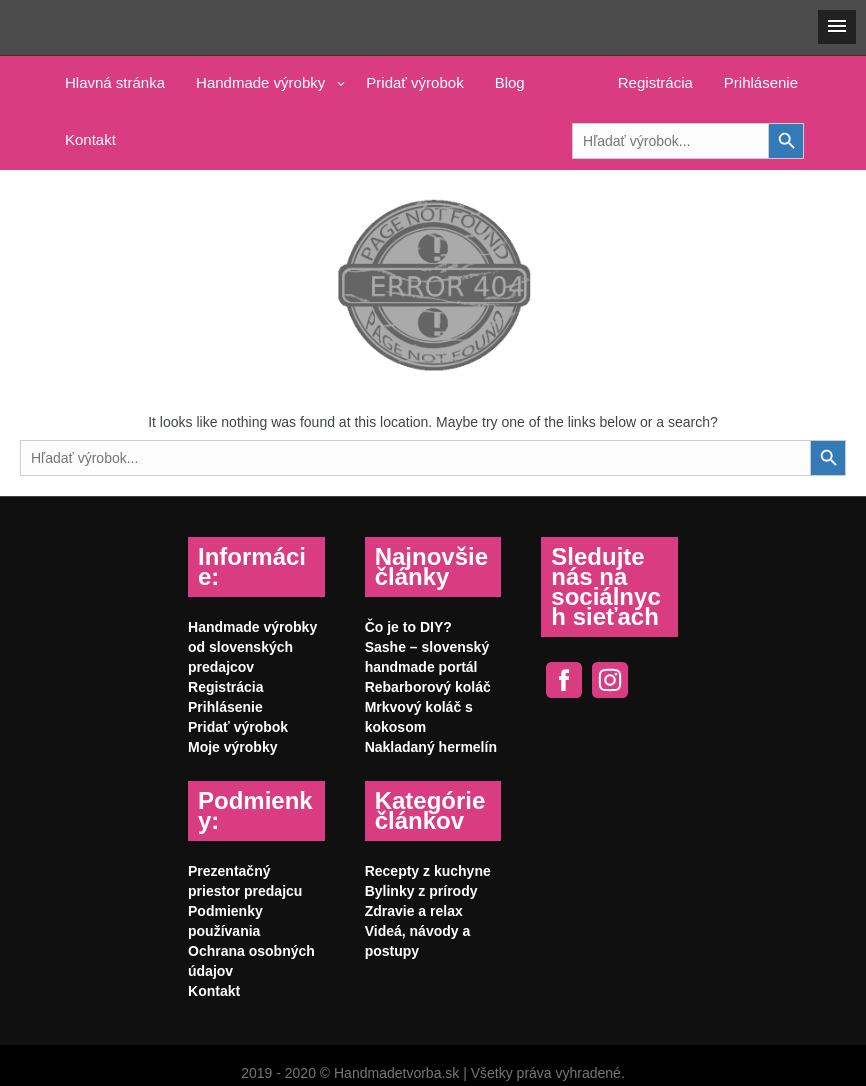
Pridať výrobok (414, 82)
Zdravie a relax (414, 911)
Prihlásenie (761, 82)
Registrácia (655, 82)
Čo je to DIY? (408, 627)
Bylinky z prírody (421, 891)
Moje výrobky (232, 747)
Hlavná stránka (115, 82)
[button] (837, 27)
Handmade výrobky (260, 82)
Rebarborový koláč (428, 687)
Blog (510, 82)
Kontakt (90, 139)
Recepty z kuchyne (428, 871)
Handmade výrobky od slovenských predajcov (252, 647)
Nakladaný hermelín (431, 747)
